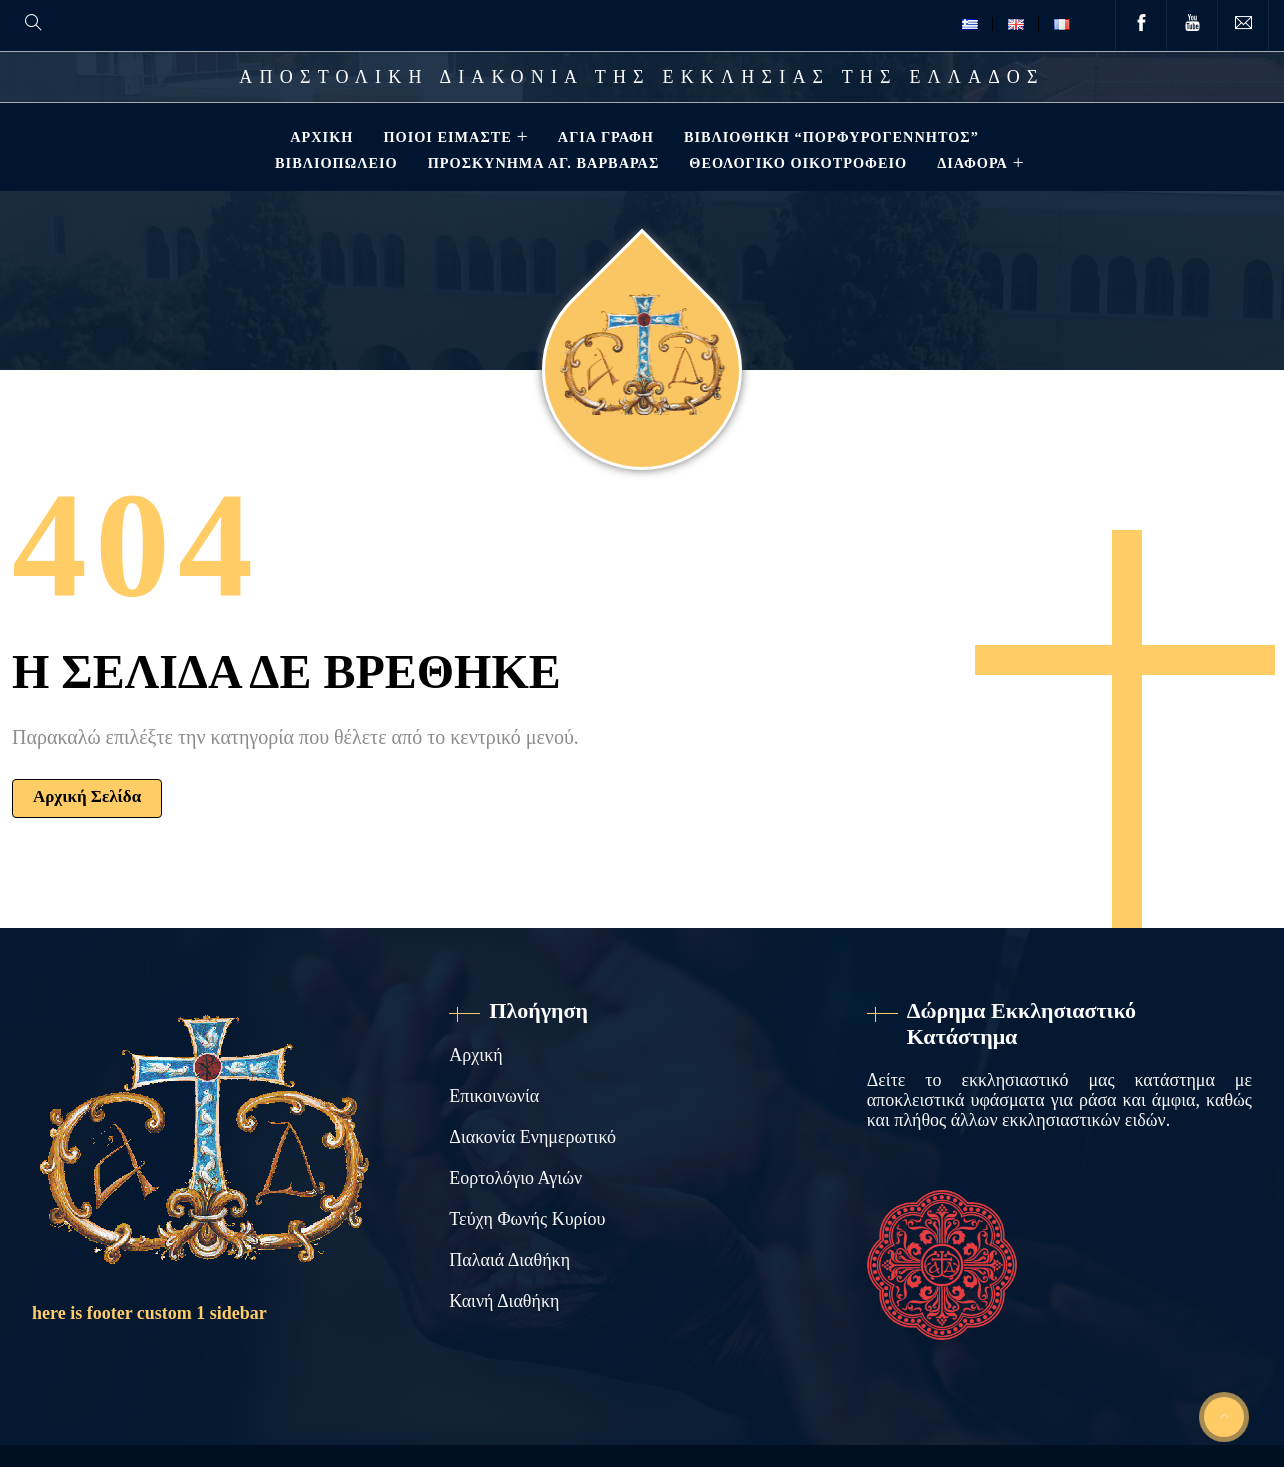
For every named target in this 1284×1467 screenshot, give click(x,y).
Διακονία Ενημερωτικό (532, 1137)
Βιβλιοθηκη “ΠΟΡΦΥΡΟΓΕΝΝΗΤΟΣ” (829, 137)
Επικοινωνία (494, 1096)
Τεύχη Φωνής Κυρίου (527, 1219)
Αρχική (319, 137)
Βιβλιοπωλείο (334, 163)
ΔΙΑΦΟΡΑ (970, 163)
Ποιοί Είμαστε (445, 137)
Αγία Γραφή (604, 137)
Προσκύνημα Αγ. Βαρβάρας (542, 163)
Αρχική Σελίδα (87, 796)
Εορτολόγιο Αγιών (515, 1178)
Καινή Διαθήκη (504, 1301)
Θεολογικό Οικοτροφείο (796, 163)
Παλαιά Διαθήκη (509, 1260)
